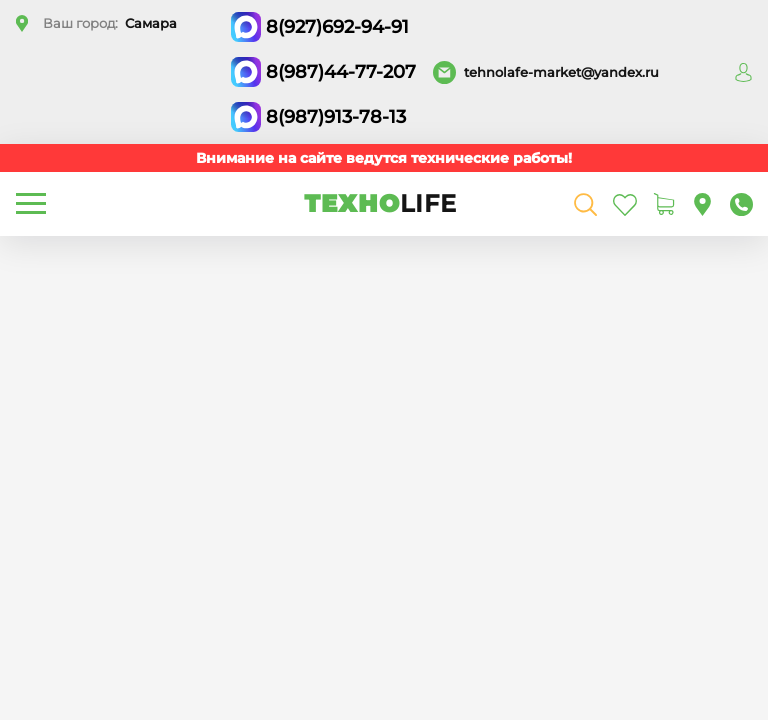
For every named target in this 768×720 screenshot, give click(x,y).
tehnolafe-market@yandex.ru (561, 72)
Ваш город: (110, 23)
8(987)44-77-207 (341, 72)
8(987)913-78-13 (336, 117)
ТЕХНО (380, 203)
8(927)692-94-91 (337, 27)
